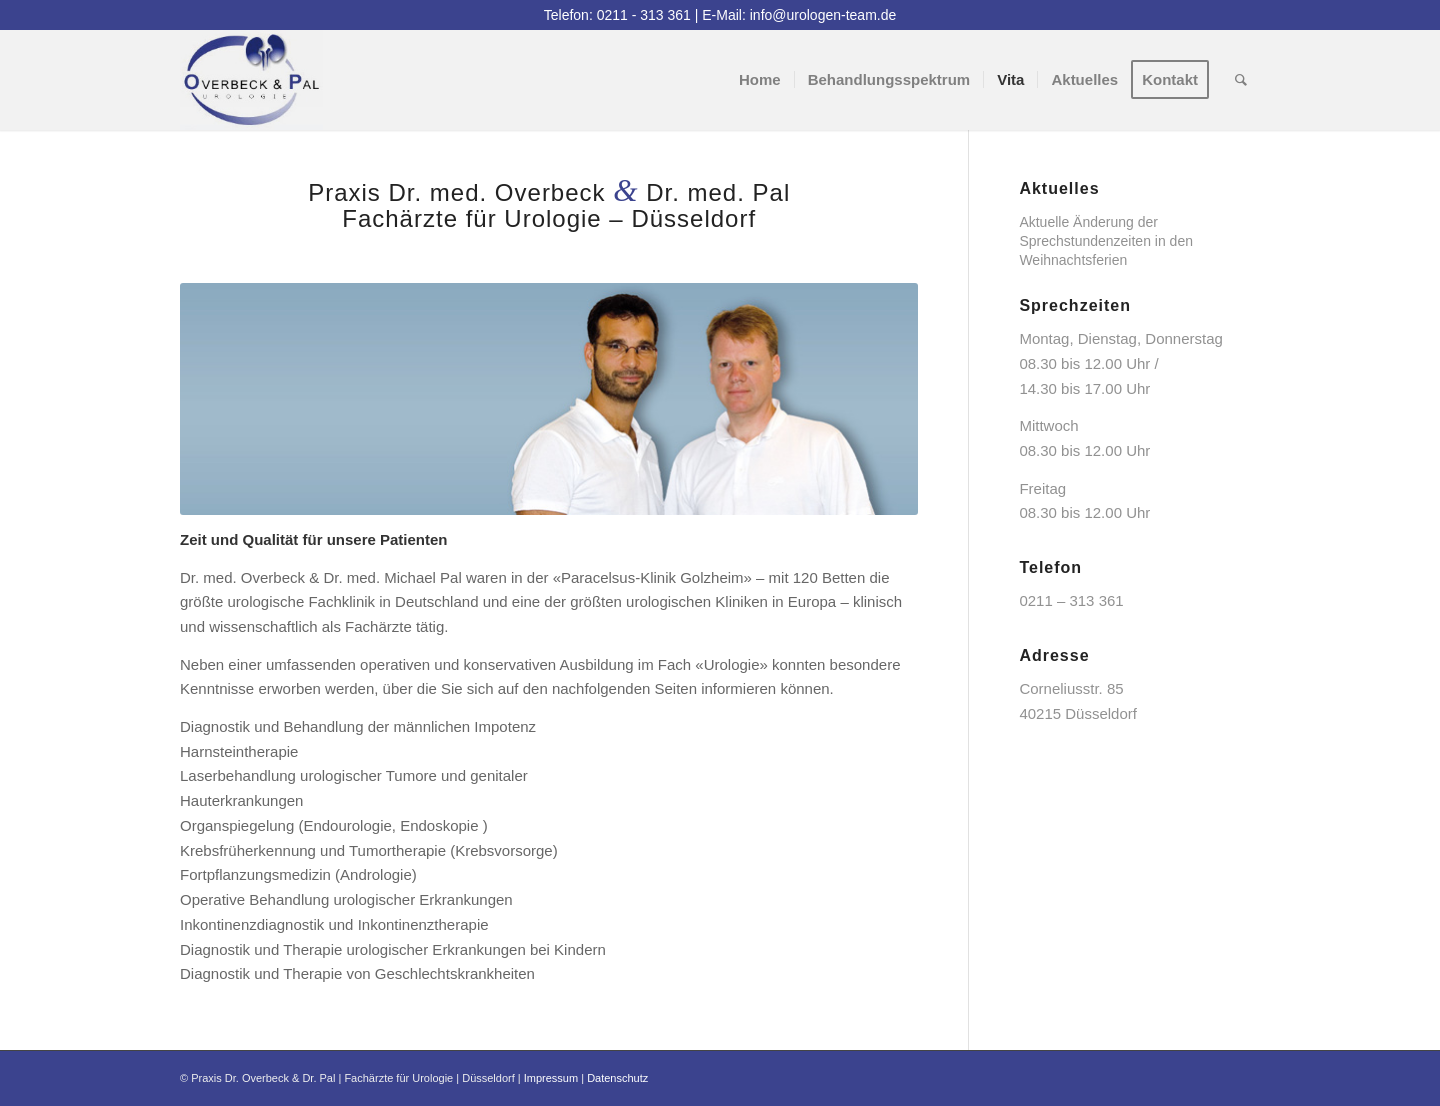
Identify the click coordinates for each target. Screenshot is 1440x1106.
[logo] (251, 80)
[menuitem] (760, 80)
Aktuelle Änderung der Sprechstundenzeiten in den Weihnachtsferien (1106, 241)
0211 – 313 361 (1071, 600)
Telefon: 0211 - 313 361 (617, 15)
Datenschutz (617, 1078)
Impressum (551, 1078)
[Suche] (1241, 80)
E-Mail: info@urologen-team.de (799, 15)
